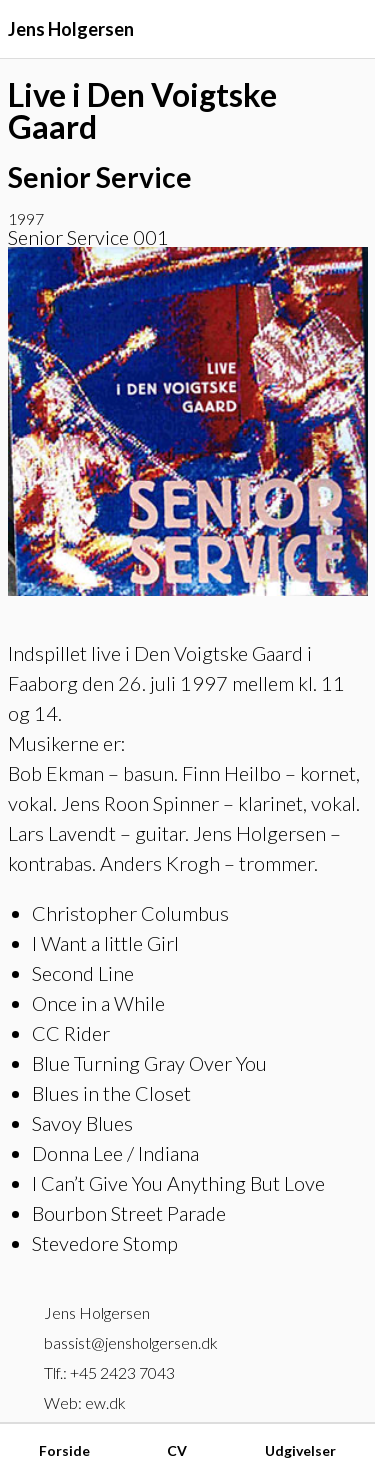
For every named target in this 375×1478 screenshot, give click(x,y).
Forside (64, 1450)
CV (177, 1450)
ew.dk (105, 1402)
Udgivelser (300, 1450)
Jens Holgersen (71, 29)
